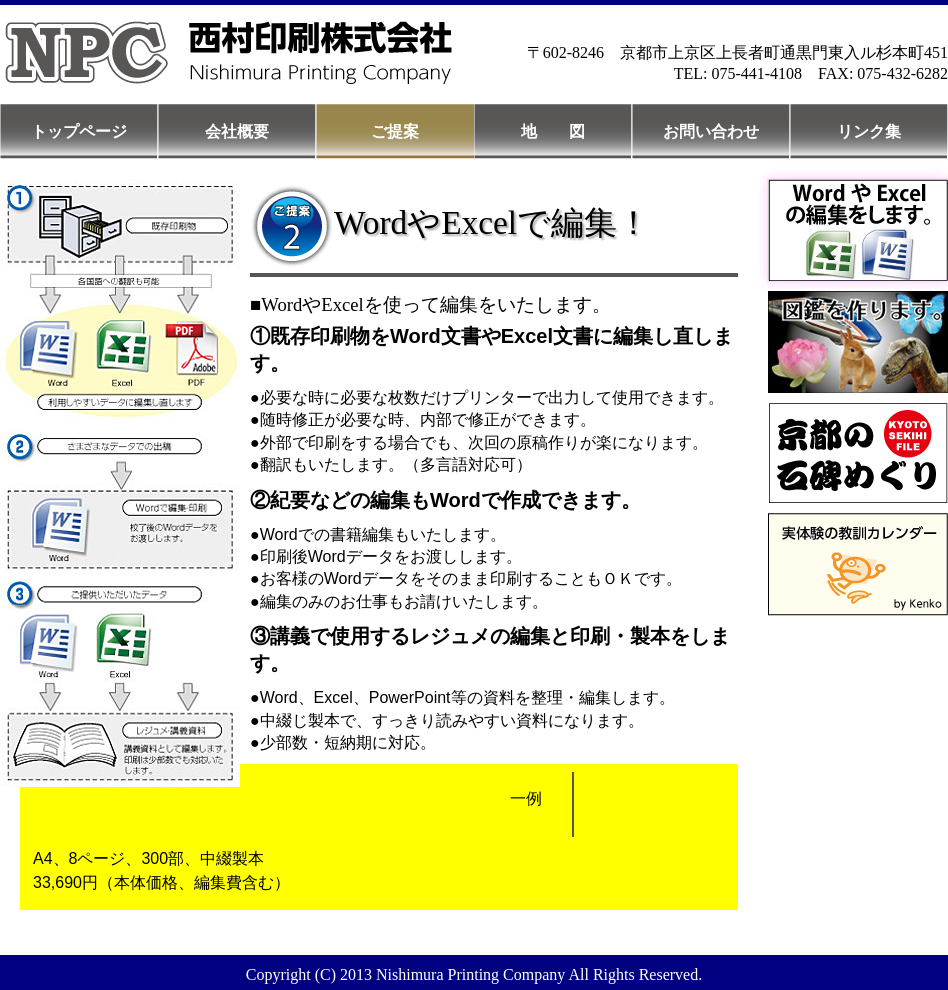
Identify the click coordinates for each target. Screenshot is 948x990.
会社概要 (237, 131)
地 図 (553, 131)
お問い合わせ (711, 131)
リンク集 (869, 131)
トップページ (79, 131)
